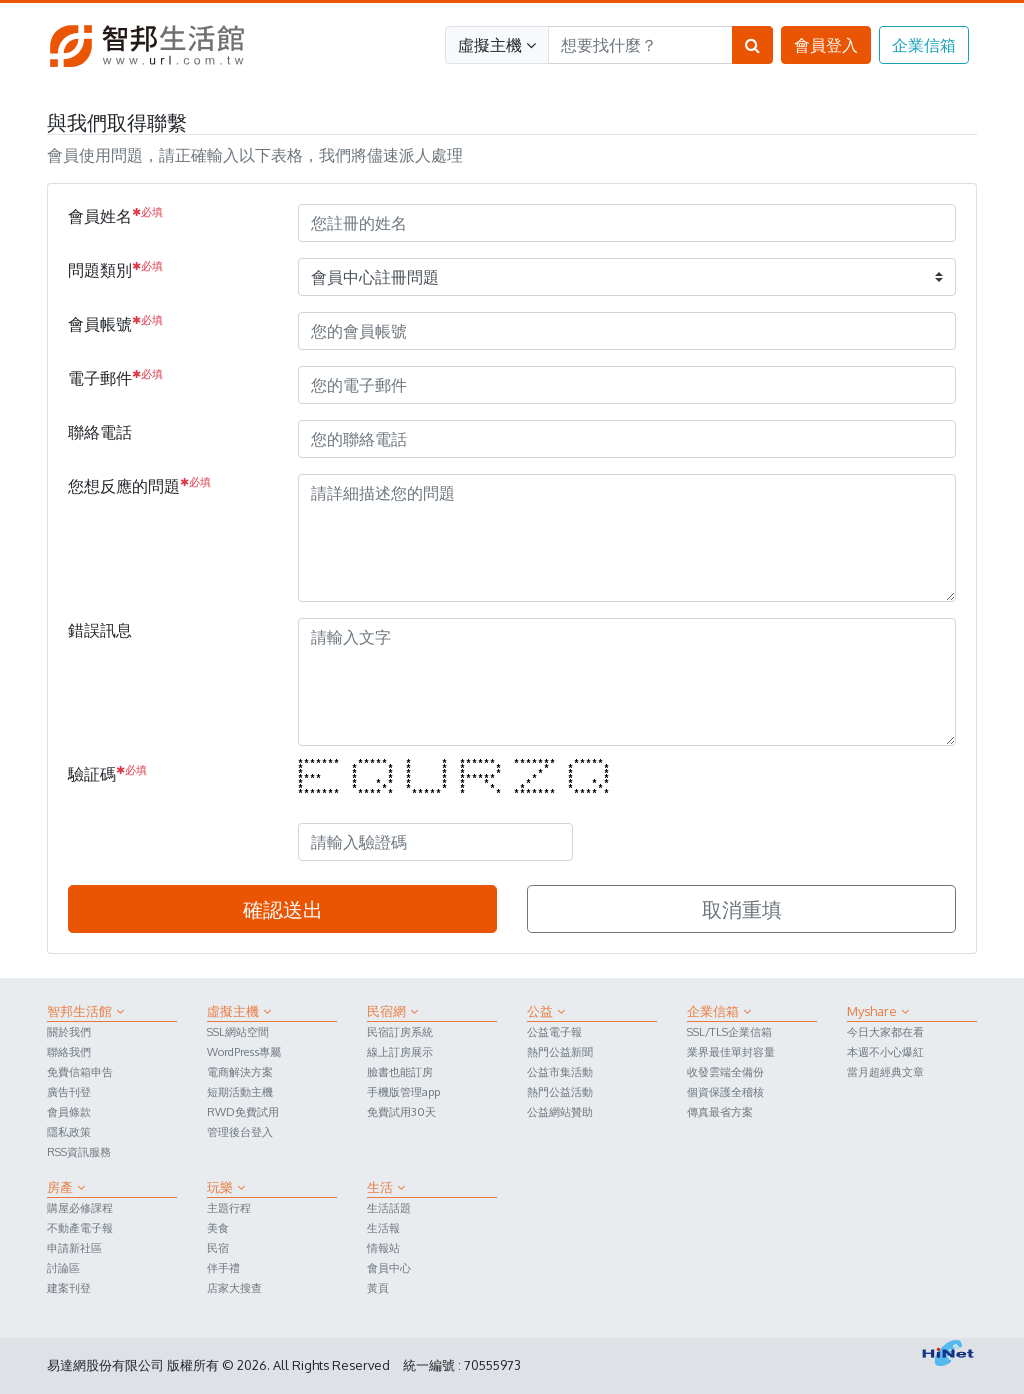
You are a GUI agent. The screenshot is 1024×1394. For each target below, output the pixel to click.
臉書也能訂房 (400, 1071)
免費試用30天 (401, 1111)
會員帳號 (115, 323)
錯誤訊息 (100, 630)
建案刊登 (69, 1287)
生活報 (383, 1227)
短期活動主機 (240, 1091)
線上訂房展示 (400, 1051)
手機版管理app (403, 1091)
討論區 (63, 1267)
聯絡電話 (100, 432)
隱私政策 (69, 1131)
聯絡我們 (69, 1051)
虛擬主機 (497, 45)
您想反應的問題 (139, 485)
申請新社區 (74, 1247)
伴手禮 (223, 1267)
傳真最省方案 (720, 1111)
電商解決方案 (240, 1071)
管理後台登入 (240, 1131)
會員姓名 (115, 215)
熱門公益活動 (560, 1091)
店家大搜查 (234, 1287)
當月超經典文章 (885, 1071)
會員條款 (69, 1111)
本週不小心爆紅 (885, 1051)
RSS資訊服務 (79, 1151)
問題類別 (115, 269)
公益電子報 (554, 1031)
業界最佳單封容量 (731, 1051)
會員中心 (389, 1267)
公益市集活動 (560, 1071)
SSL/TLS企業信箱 (729, 1031)
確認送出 (283, 909)
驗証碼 (107, 773)
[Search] (640, 45)
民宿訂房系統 (400, 1031)
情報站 (383, 1247)
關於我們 (69, 1031)
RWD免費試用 (243, 1111)
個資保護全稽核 (725, 1091)
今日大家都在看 (885, 1031)
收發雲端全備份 (725, 1071)
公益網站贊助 (560, 1111)
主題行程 (229, 1207)
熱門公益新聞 (560, 1051)
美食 (218, 1227)
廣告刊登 (69, 1091)
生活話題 (389, 1207)
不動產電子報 (80, 1227)
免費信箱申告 (80, 1071)
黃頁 (378, 1287)
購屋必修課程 (80, 1207)
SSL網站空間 (238, 1031)
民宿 (218, 1247)
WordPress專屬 (244, 1051)
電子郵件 (115, 377)
